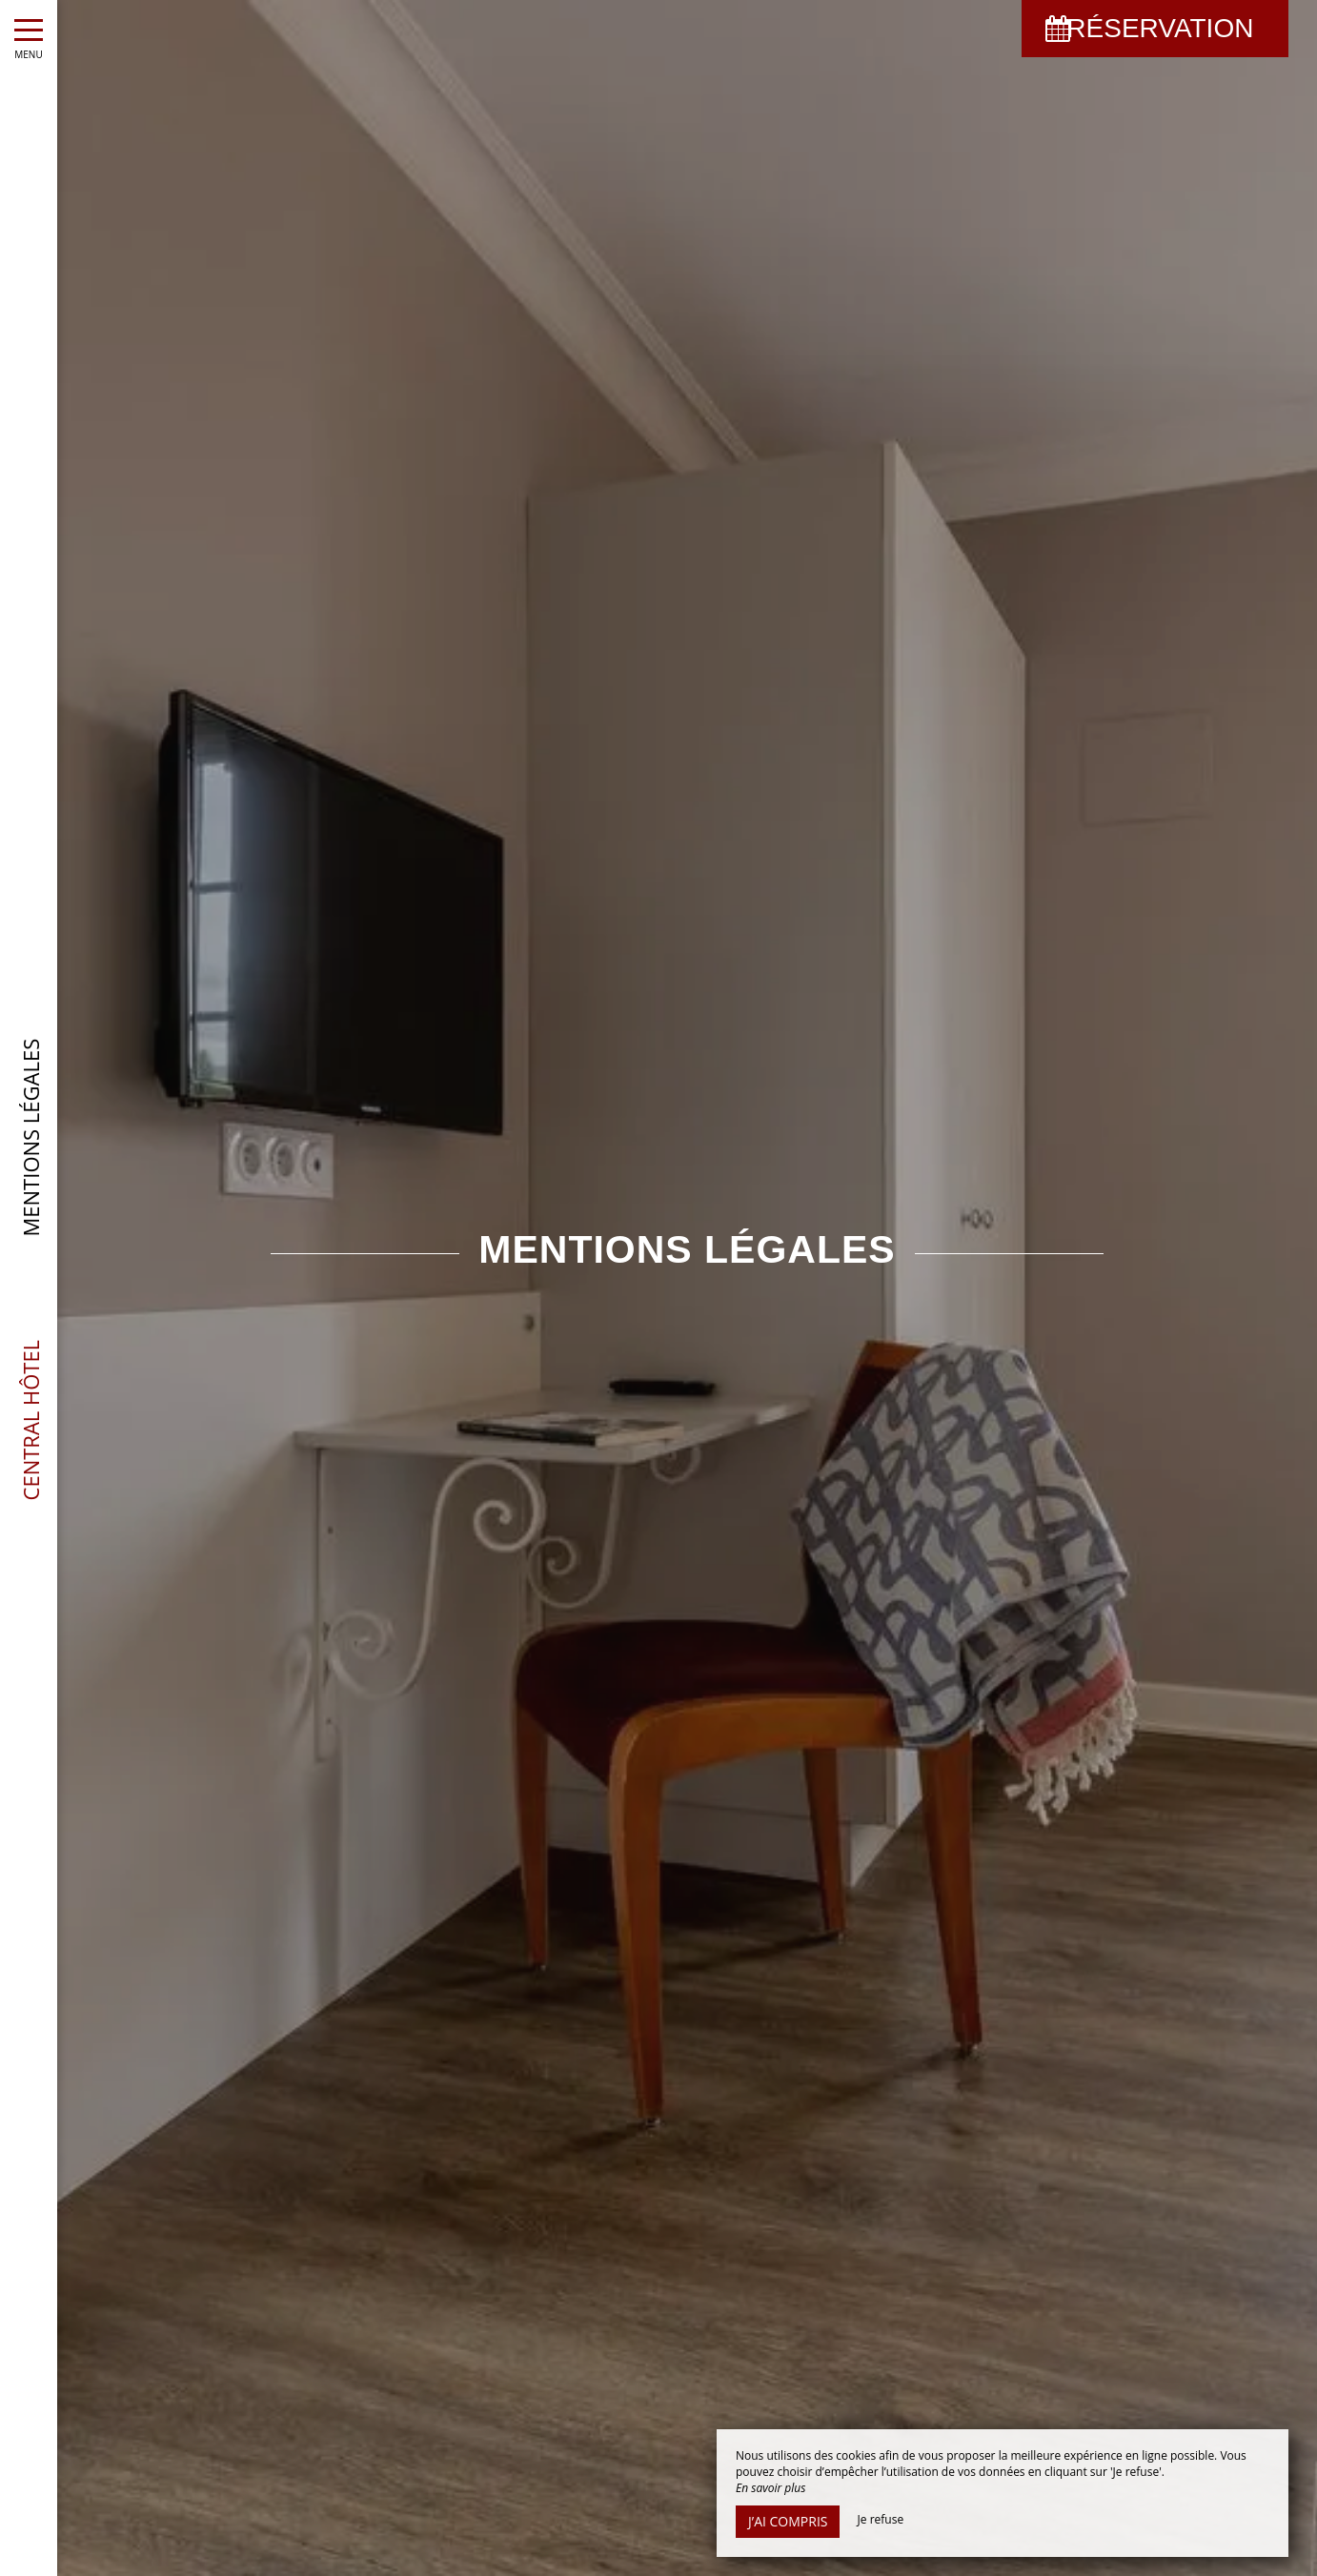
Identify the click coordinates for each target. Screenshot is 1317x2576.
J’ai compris (787, 2521)
